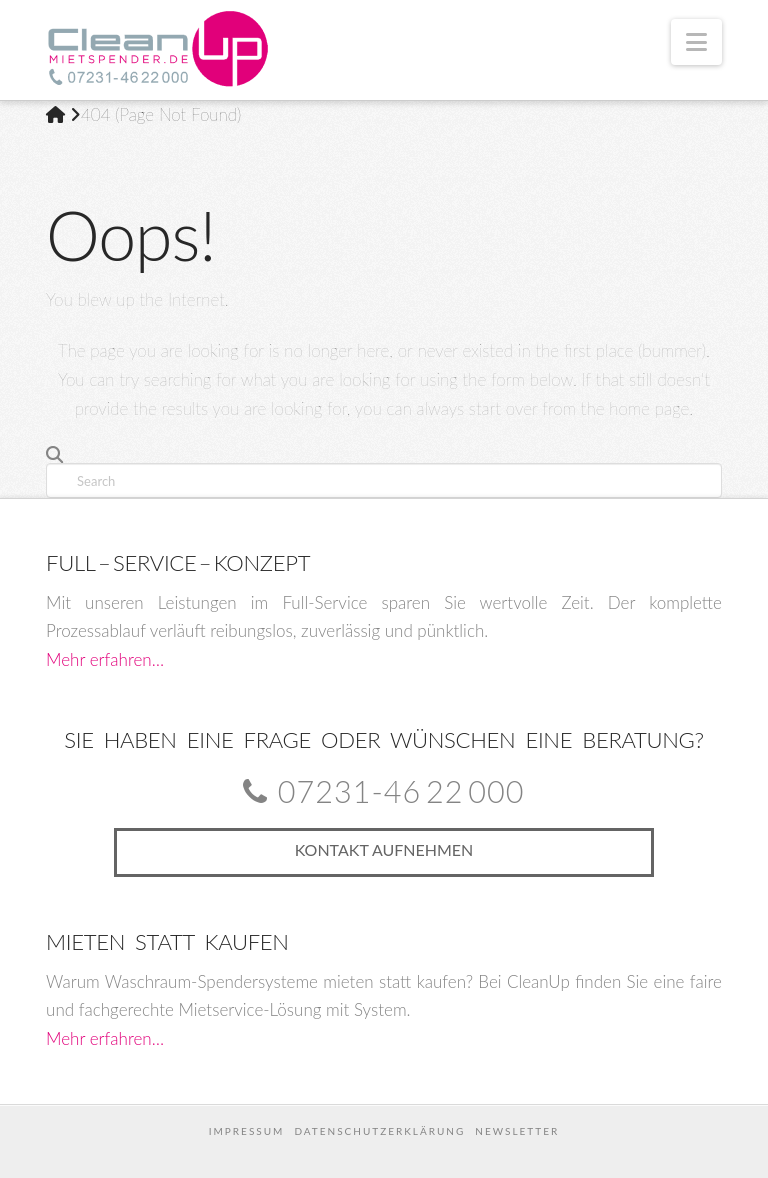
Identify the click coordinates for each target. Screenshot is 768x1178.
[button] (696, 42)
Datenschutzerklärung (379, 1131)
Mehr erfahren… (105, 659)
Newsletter (517, 1131)
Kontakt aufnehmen (384, 849)
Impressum (247, 1131)
